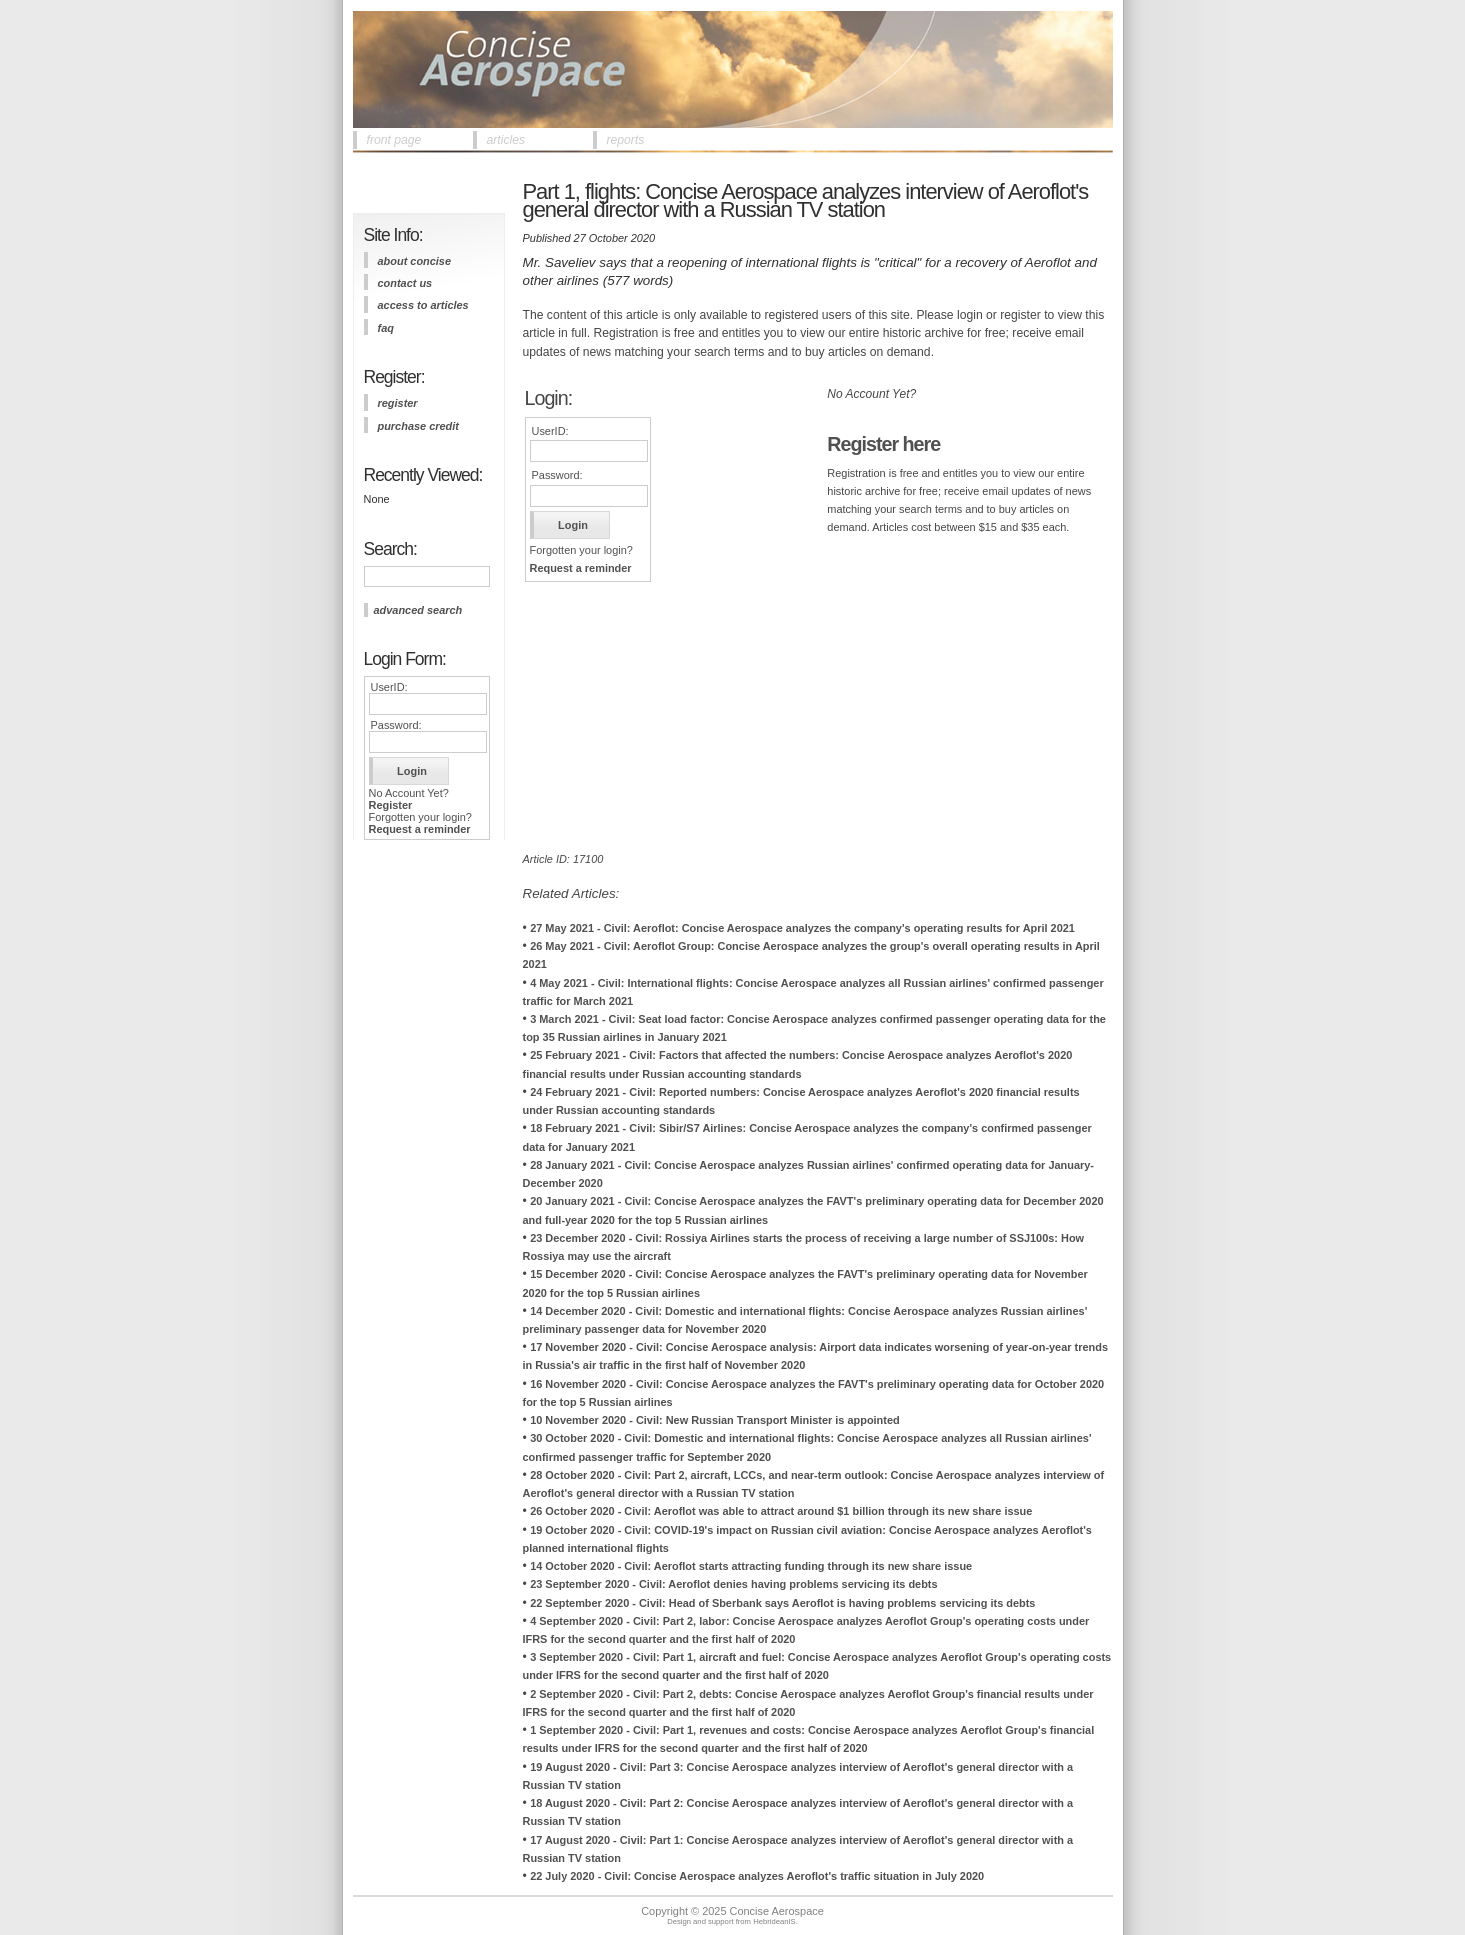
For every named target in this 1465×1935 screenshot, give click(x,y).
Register (391, 805)
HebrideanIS (774, 1921)
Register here (883, 444)
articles (506, 140)
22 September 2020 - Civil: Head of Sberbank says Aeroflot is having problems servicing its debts (782, 1603)
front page (394, 140)
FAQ (386, 328)
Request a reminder (420, 829)
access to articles (423, 305)
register (398, 403)
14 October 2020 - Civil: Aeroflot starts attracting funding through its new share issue (751, 1566)
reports (626, 140)
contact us (405, 283)
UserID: (389, 687)
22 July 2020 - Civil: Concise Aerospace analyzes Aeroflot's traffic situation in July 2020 (757, 1876)
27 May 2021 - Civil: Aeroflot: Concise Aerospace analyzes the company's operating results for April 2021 (802, 928)
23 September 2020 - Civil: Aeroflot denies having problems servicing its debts (733, 1584)
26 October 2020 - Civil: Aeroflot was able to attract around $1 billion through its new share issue (781, 1511)
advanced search (418, 610)
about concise (415, 261)
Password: (396, 725)
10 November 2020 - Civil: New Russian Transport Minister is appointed (715, 1420)
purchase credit (418, 426)
